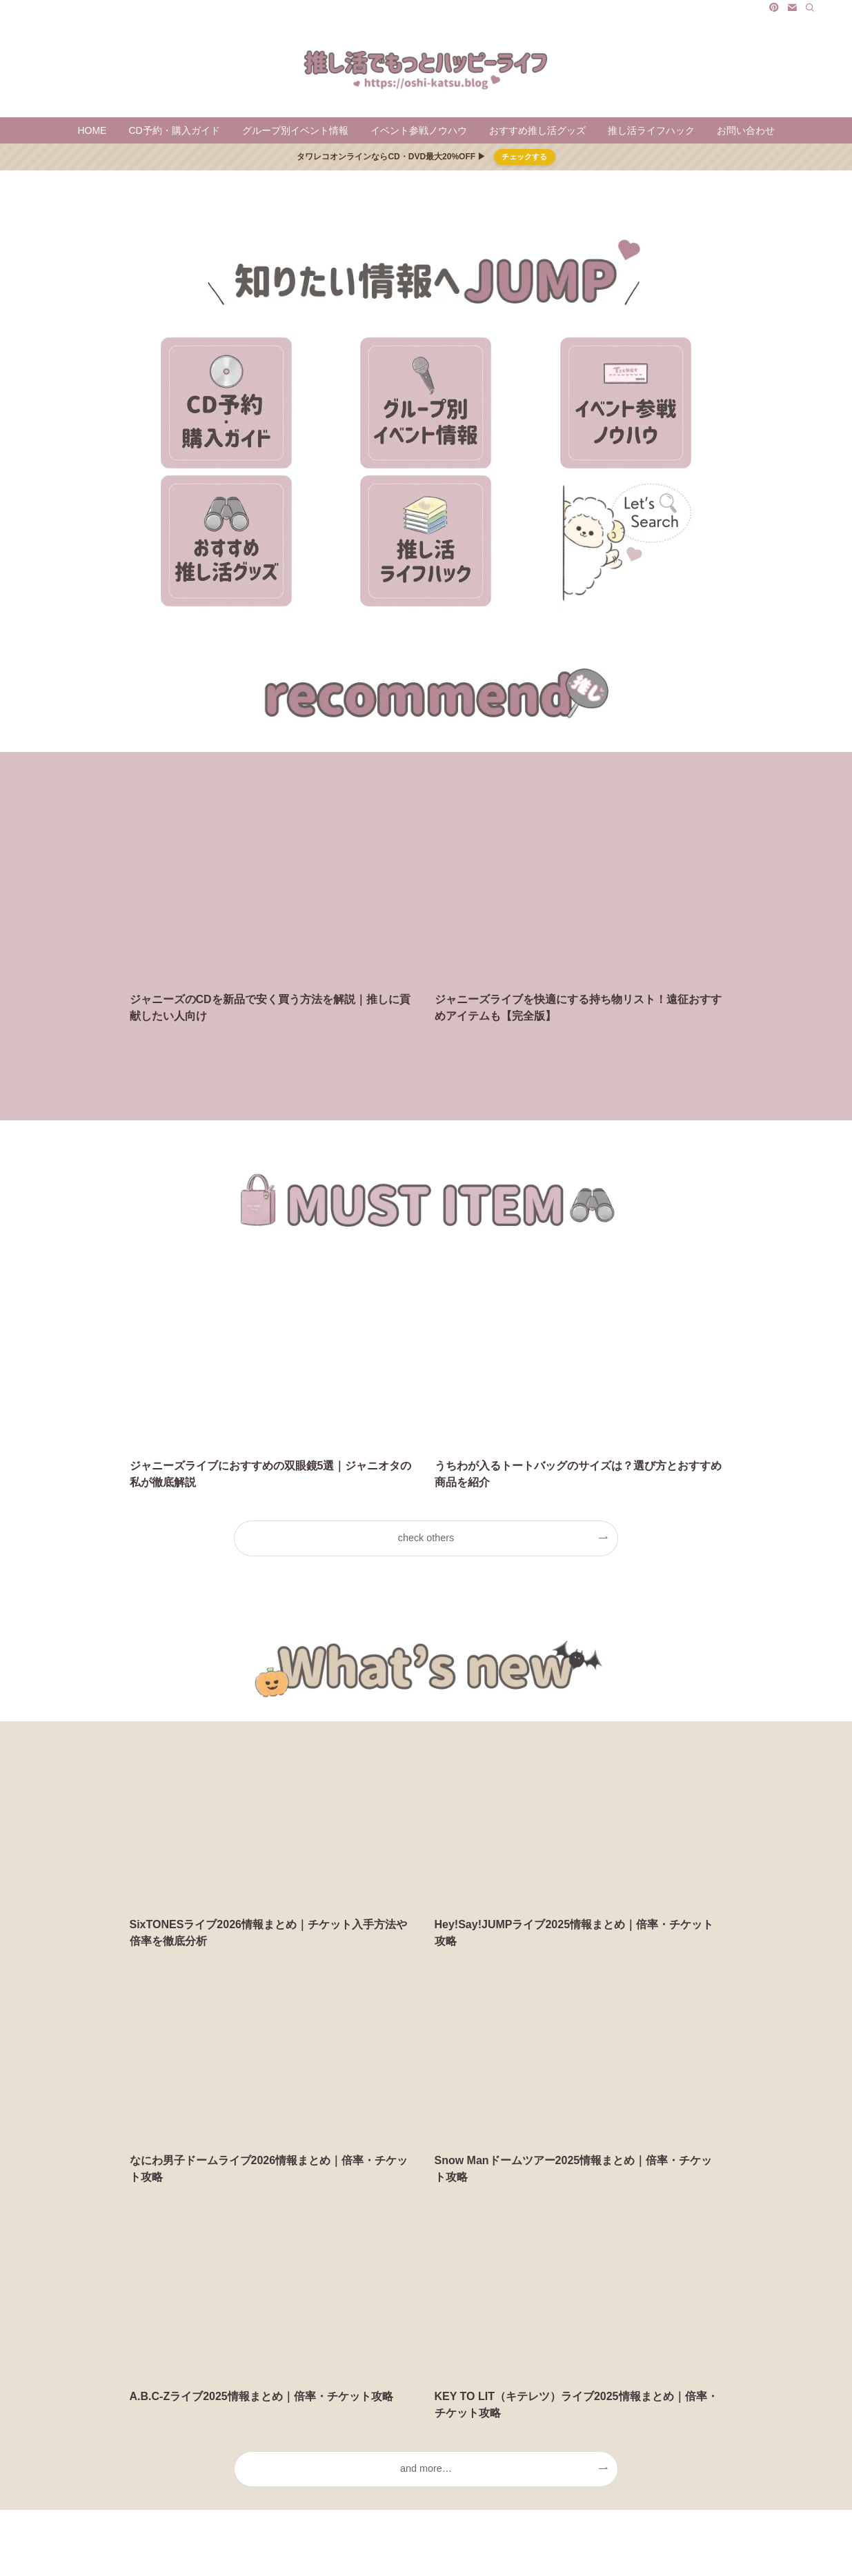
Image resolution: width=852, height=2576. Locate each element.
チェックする (524, 156)
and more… (426, 2468)
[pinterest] (774, 7)
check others (426, 1537)
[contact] (792, 7)
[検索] (810, 7)
